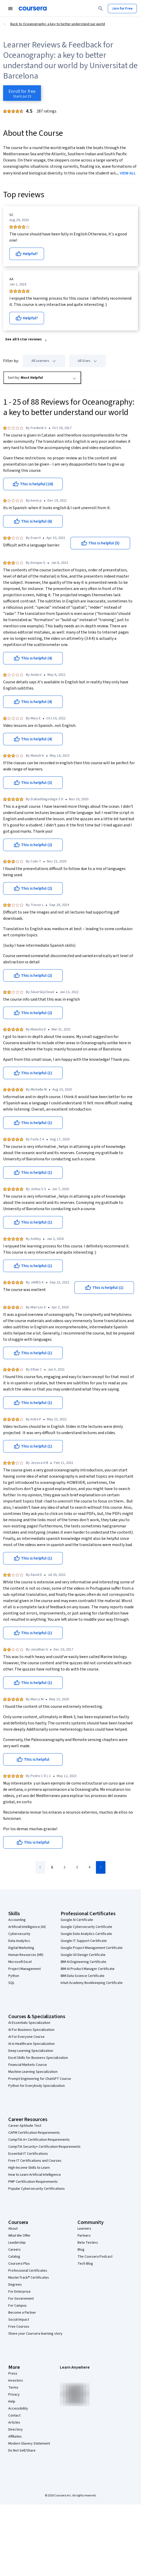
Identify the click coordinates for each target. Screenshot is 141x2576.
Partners (84, 2235)
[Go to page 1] (52, 1867)
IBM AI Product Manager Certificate (88, 1968)
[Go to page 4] (89, 1867)
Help (11, 2401)
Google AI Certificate (77, 1919)
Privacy (14, 2394)
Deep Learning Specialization (30, 2050)
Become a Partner (22, 2312)
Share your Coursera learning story (35, 2333)
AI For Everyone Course (26, 2036)
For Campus (17, 2305)
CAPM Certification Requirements (34, 2132)
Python (13, 1975)
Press (12, 2373)
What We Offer (19, 2235)
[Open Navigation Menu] (10, 8)
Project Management (24, 1968)
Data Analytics (19, 1940)
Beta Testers (87, 2242)
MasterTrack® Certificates (28, 2277)
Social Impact (18, 2319)
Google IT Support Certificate (84, 1940)
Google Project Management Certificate (92, 1947)
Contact (14, 2415)
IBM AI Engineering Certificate (83, 1961)
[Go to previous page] (40, 1867)
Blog (80, 2249)
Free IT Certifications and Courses (34, 2160)
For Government (21, 2298)
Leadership (17, 2242)
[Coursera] (33, 8)
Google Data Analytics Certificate (86, 1933)
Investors (15, 2380)
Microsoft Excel (20, 1961)
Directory (15, 2429)
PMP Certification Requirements (33, 2181)
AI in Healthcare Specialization (31, 2043)
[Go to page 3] (76, 1867)
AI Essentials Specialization (29, 2022)
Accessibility (18, 2408)
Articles (14, 2422)
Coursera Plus (19, 2263)
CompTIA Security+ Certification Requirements (44, 2146)
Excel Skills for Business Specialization (38, 2057)
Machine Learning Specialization (33, 2071)
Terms (13, 2387)
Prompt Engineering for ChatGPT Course (39, 2078)
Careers (14, 2249)
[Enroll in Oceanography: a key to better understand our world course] (22, 93)
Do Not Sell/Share (22, 2450)
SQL (11, 1982)
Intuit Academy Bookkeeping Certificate (92, 1982)
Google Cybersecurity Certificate (86, 1926)
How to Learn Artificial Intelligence (34, 2174)
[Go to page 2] (64, 1867)
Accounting (17, 1919)
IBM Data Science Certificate (82, 1975)
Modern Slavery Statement (29, 2443)
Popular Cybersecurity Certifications (36, 2188)
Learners (84, 2228)
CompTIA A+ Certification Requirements (39, 2139)
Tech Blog (85, 2263)
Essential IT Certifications (28, 2153)
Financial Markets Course (27, 2064)
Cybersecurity (19, 1933)
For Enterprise (19, 2291)
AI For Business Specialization (31, 2029)
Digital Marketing (21, 1947)
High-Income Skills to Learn (29, 2167)
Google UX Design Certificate (83, 1954)
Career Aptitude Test (24, 2125)
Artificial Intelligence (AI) (27, 1926)
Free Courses (18, 2326)
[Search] (100, 8)
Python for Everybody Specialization (36, 2085)
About (13, 2228)
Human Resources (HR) (25, 1954)
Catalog (14, 2256)
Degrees (15, 2284)
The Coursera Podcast (94, 2256)
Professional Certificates (27, 2270)
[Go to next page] (100, 1867)
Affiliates (15, 2436)
